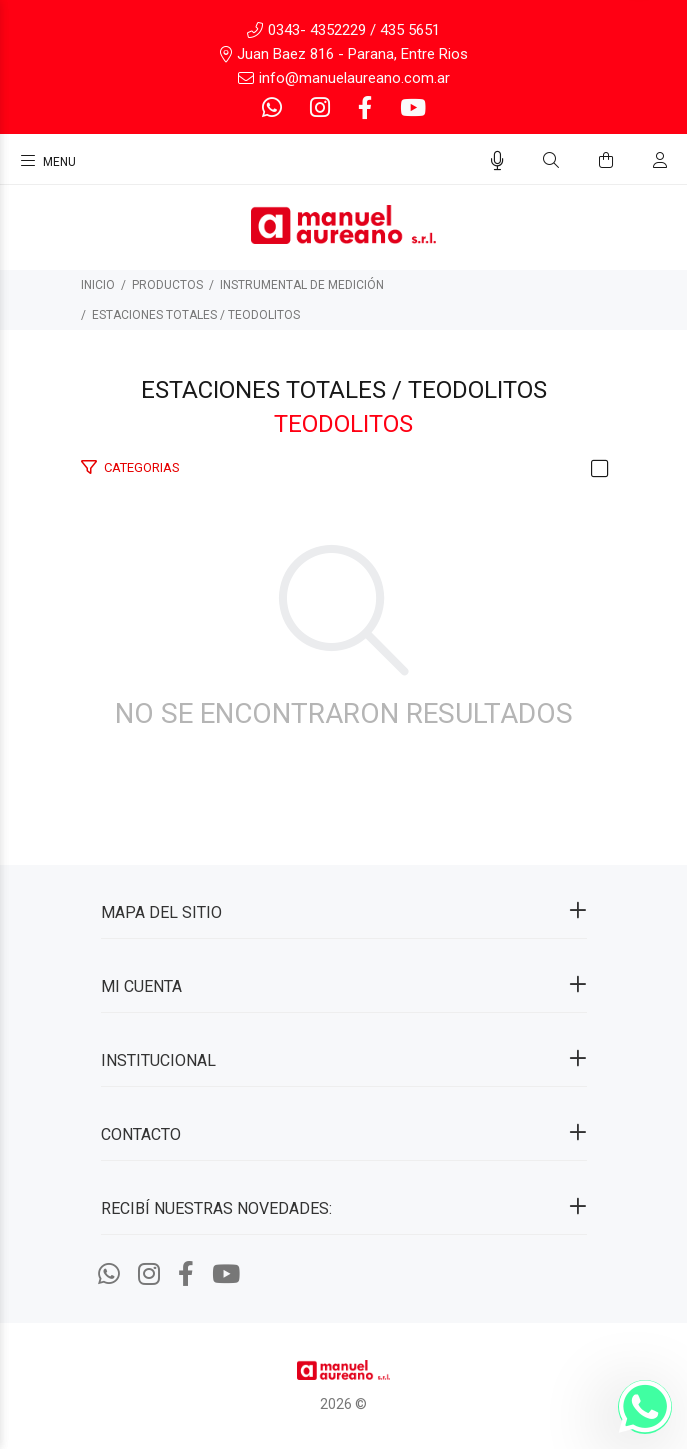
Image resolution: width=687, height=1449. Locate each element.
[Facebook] (365, 108)
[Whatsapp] (274, 108)
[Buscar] (551, 161)
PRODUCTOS (167, 285)
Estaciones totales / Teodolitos (196, 315)
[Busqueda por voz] (497, 161)
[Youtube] (411, 108)
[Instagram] (320, 108)
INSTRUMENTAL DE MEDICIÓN (302, 285)
